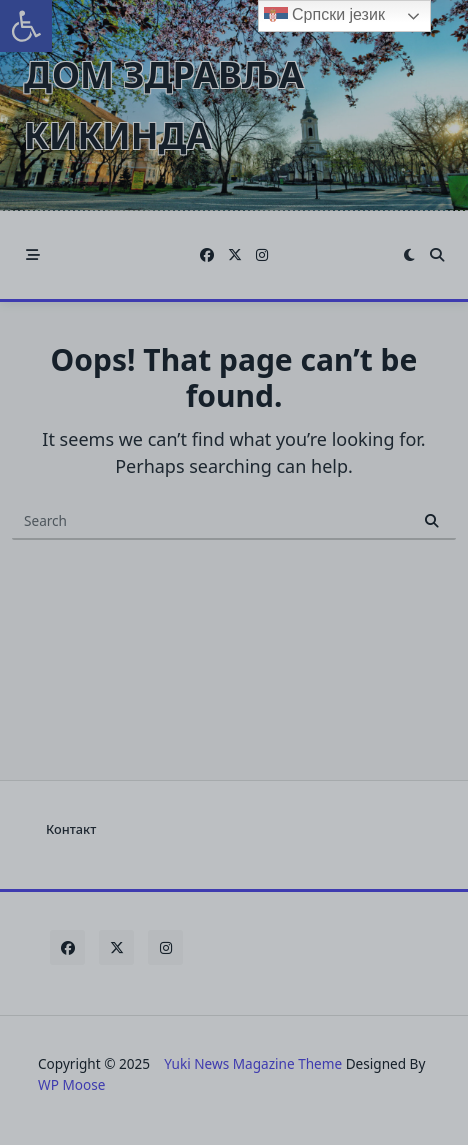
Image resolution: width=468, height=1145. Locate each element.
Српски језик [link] (324, 16)
